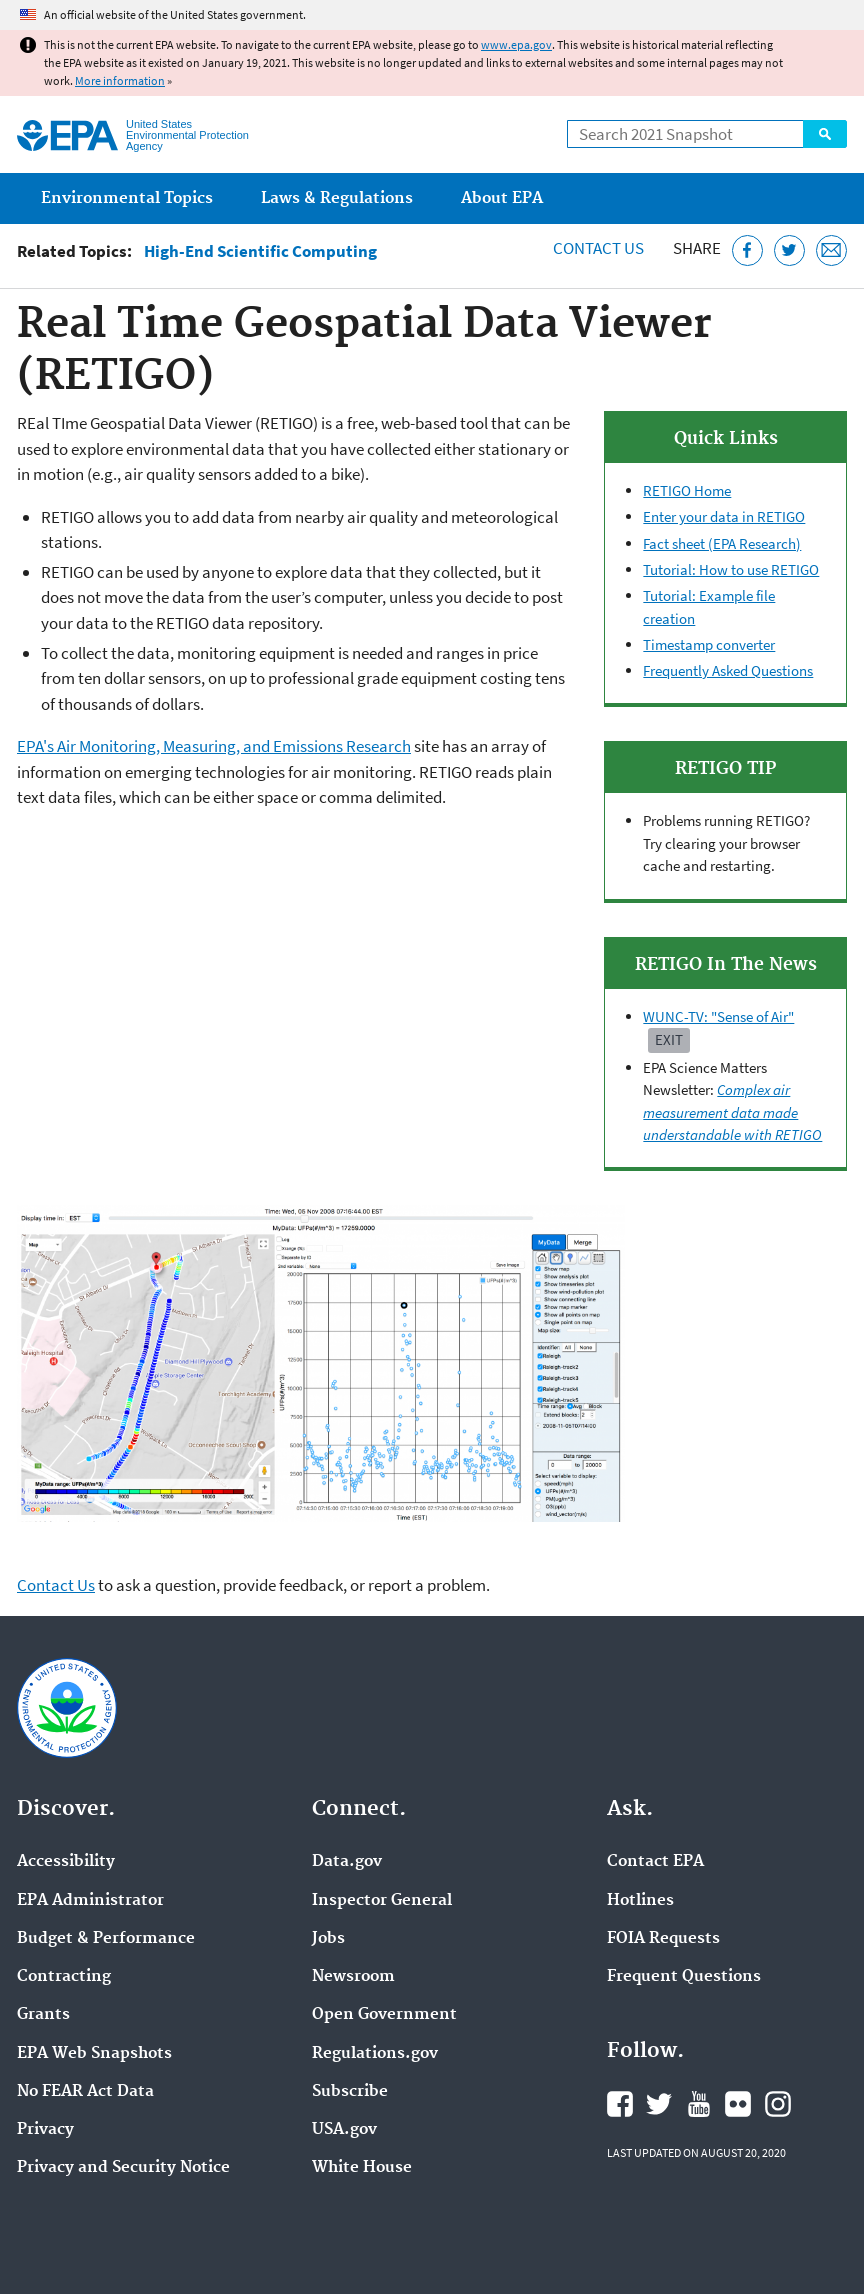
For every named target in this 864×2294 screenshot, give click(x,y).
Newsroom (353, 1977)
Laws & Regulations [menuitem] (337, 198)
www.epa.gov (516, 44)
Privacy (45, 2130)
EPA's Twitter (659, 2104)
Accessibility (66, 1862)
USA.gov (344, 2130)
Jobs (328, 1939)
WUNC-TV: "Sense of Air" (718, 1016)
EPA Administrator (90, 1901)
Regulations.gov (375, 2054)
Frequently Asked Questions (728, 670)
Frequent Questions (684, 1977)
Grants (43, 2015)
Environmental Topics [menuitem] (127, 198)
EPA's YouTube (699, 2104)
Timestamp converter (709, 644)
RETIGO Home (687, 490)
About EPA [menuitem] (502, 198)
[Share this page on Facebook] (747, 250)
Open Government (384, 2015)
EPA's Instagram (778, 2104)
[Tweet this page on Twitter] (789, 250)
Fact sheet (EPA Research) (722, 543)
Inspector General (382, 1901)
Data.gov (347, 1862)
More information (120, 80)
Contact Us (598, 248)
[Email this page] (831, 250)
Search (825, 134)
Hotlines (640, 1901)
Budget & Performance (106, 1939)
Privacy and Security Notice (123, 2168)
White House (362, 2168)
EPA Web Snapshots (94, 2054)
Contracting (64, 1977)
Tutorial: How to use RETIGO (731, 569)
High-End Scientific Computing (260, 251)
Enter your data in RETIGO (724, 516)
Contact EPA (655, 1862)
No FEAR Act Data (85, 2092)
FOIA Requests (663, 1939)
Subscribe (350, 2092)
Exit (669, 1039)
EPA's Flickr (738, 2104)
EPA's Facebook (620, 2104)
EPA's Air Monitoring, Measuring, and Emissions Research (214, 746)
